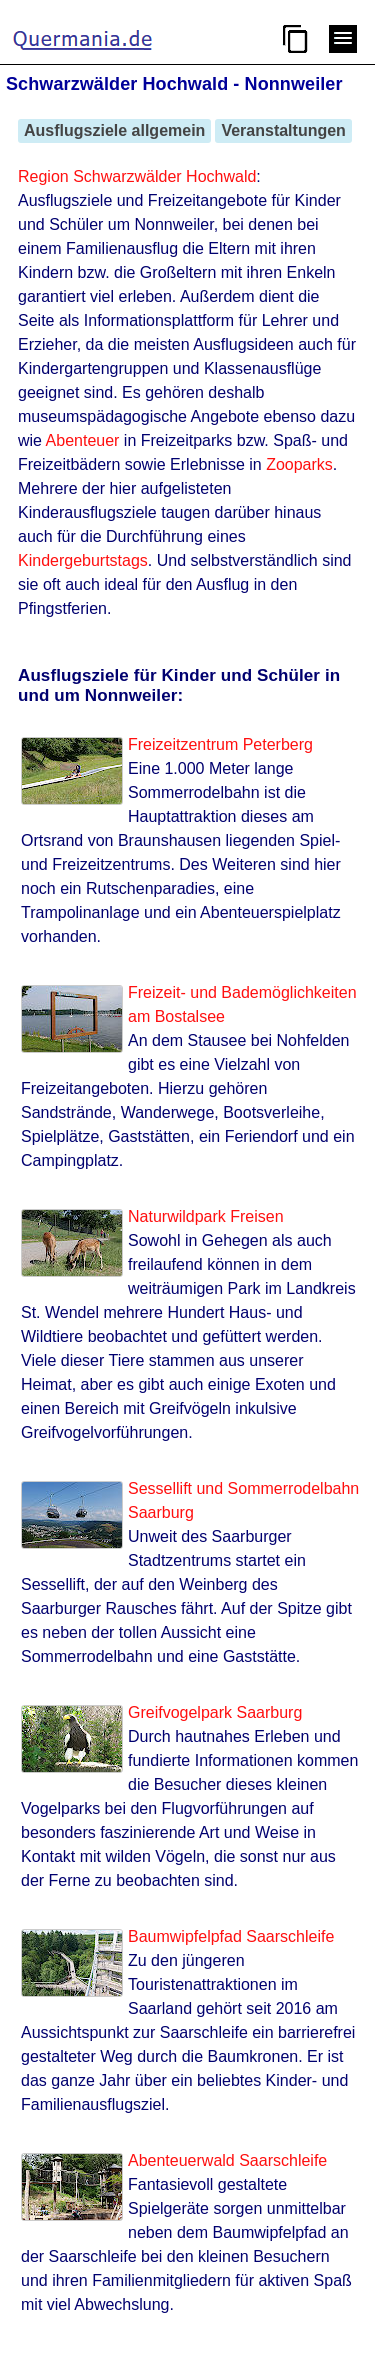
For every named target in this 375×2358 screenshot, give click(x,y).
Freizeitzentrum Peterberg (220, 744)
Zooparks (299, 464)
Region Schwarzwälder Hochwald (137, 176)
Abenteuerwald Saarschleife (227, 2160)
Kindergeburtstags (83, 560)
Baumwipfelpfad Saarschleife (231, 1936)
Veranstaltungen (283, 130)
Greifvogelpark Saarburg (215, 1712)
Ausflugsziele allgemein (114, 130)
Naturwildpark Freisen (206, 1216)
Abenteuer (83, 440)
